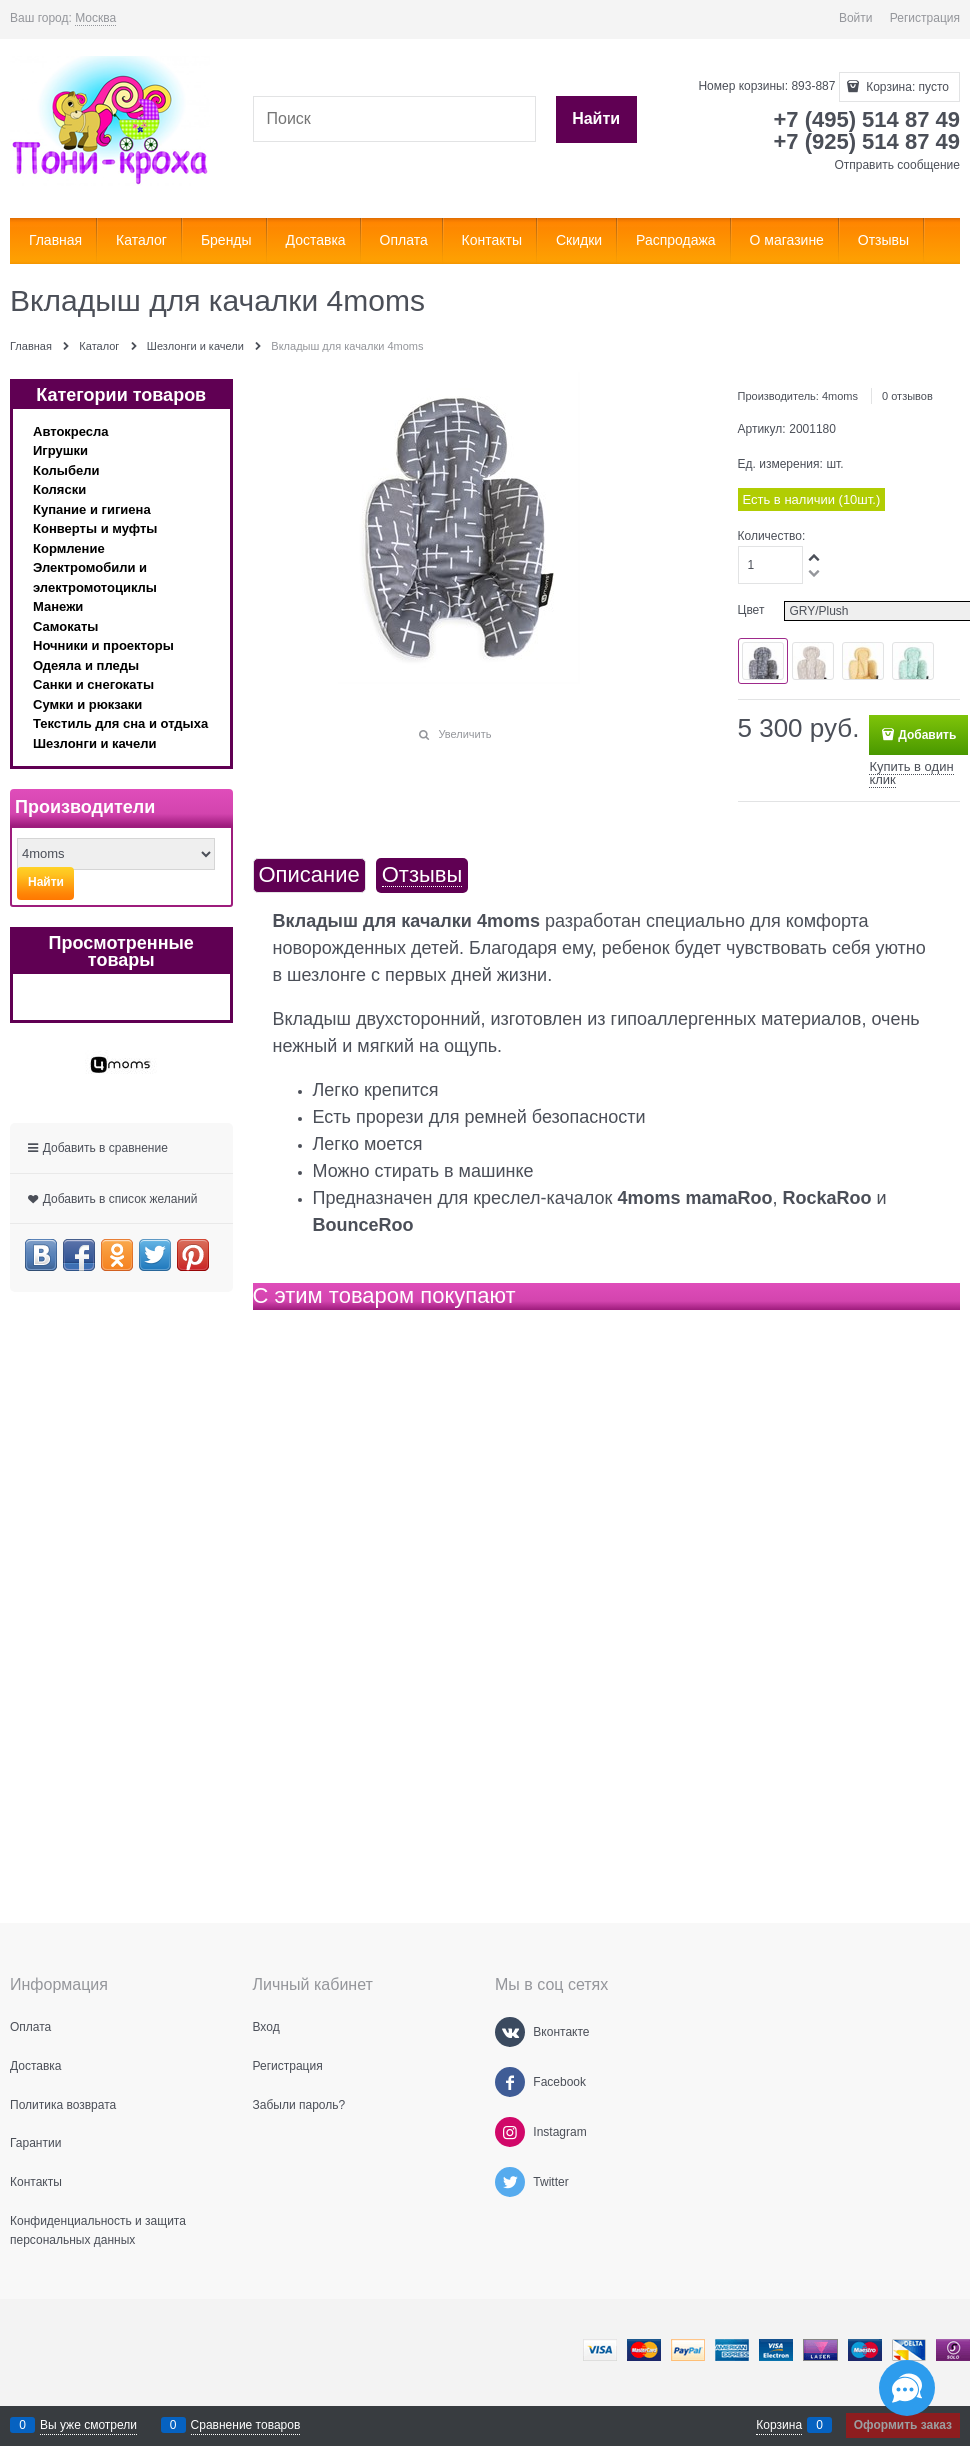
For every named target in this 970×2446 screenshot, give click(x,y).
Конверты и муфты (95, 528)
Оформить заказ (903, 2425)
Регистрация (925, 18)
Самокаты (65, 626)
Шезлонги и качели (95, 743)
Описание (309, 875)
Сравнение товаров (246, 2425)
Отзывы (422, 875)
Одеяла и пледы (86, 665)
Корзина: (906, 87)
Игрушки (60, 450)
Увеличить (464, 734)
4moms (840, 396)
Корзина (779, 2425)
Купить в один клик (911, 773)
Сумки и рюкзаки (87, 704)
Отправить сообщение (897, 165)
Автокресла (71, 431)
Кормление (69, 548)
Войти (856, 18)
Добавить (927, 735)
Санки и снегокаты (93, 684)
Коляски (59, 489)
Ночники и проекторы (103, 645)
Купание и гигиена (92, 509)
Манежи (58, 606)
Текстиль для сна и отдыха (120, 723)
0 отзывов (907, 396)
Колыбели (66, 470)
